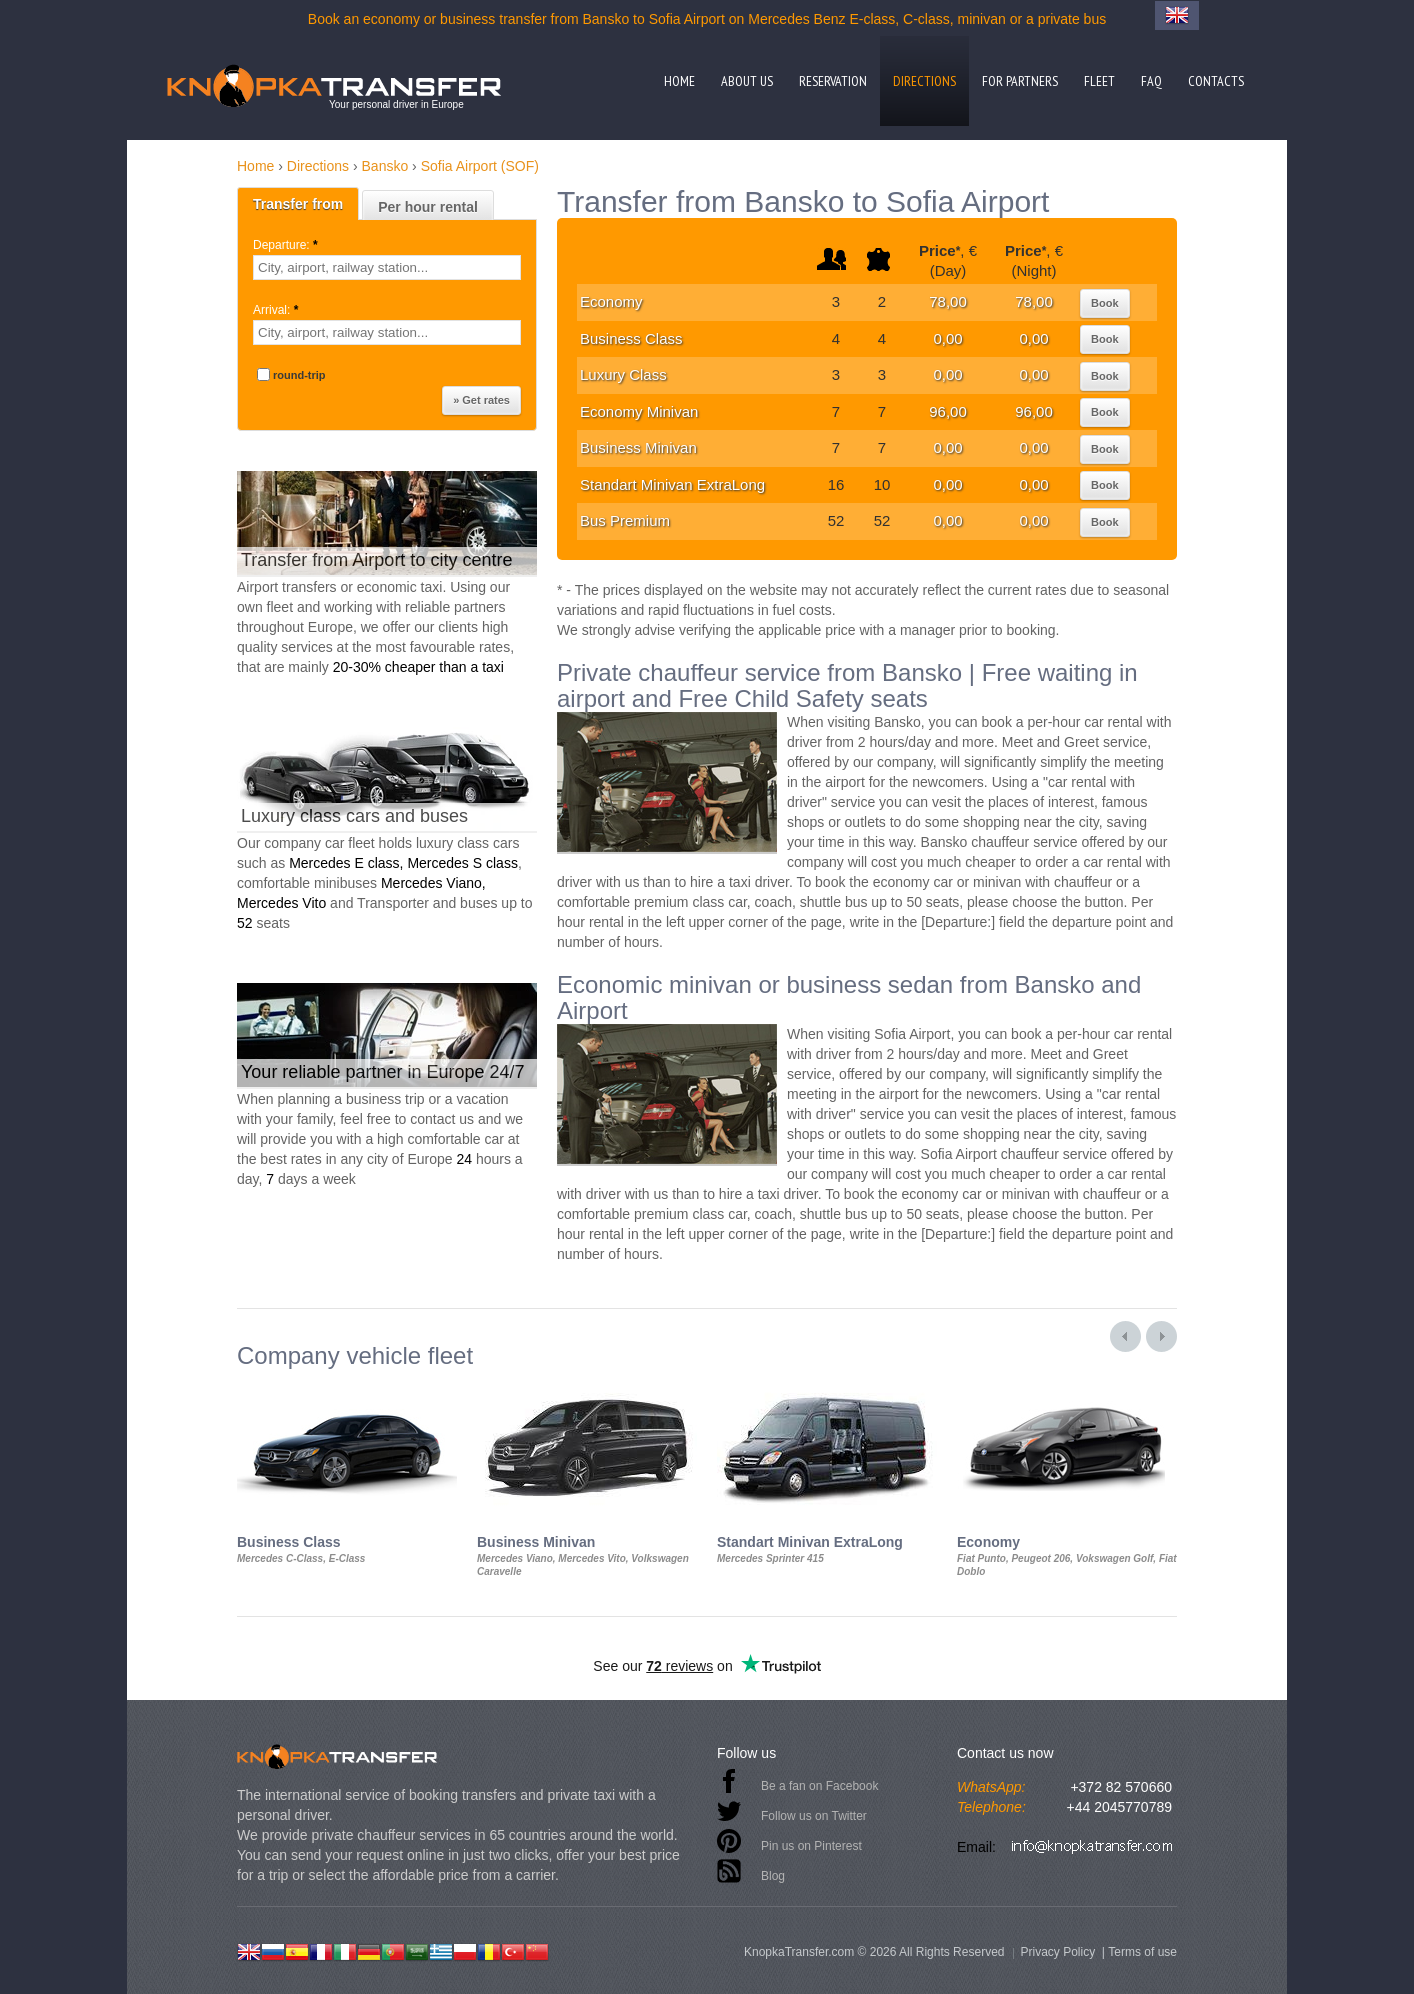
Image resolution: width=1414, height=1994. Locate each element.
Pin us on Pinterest (811, 1846)
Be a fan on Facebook (819, 1786)
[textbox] (387, 267)
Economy (611, 301)
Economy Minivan (639, 411)
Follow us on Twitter (814, 1816)
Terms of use (1142, 1952)
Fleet (1099, 81)
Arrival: (277, 310)
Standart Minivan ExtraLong (672, 484)
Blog (773, 1876)
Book (1105, 303)
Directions (924, 81)
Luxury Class (623, 374)
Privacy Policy (1057, 1952)
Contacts (1216, 81)
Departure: (287, 245)
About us (747, 81)
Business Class (631, 338)
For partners (1020, 81)
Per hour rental (428, 207)
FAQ (1151, 81)
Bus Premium (625, 520)
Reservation (833, 81)
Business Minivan (638, 447)
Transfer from (298, 204)
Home (679, 81)
